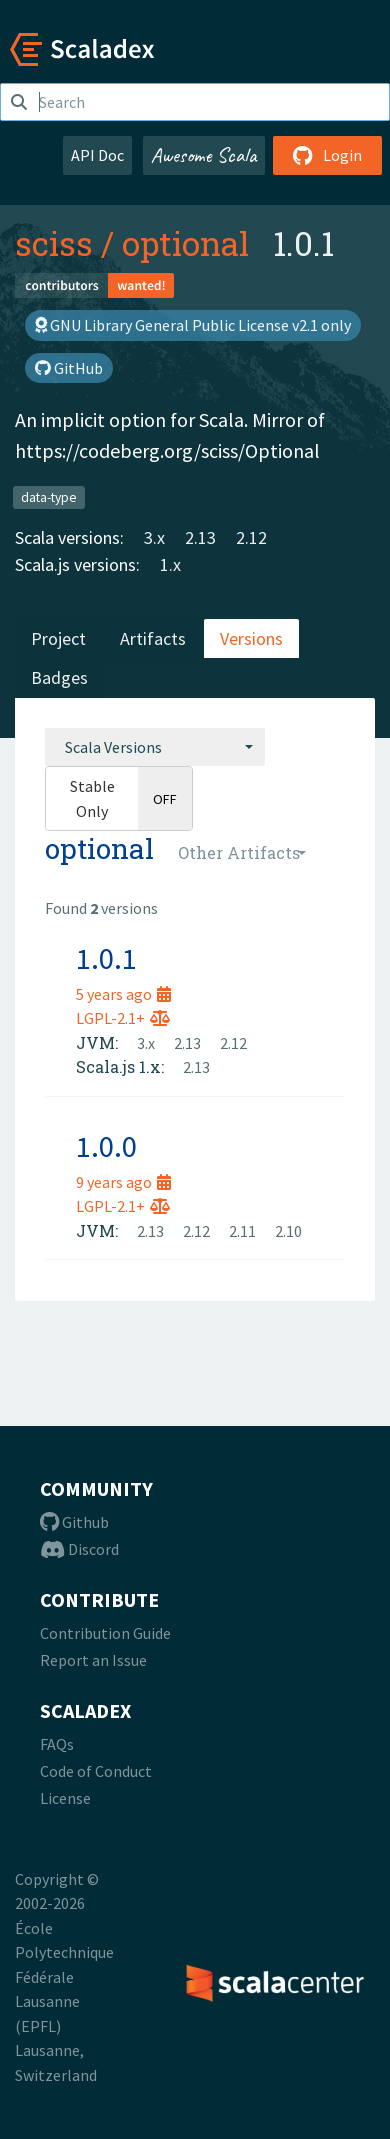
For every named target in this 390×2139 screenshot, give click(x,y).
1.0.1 (106, 958)
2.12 (251, 537)
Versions (251, 638)
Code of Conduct (96, 1771)
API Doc (97, 155)
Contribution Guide (105, 1633)
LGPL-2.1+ (123, 1018)
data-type (49, 496)
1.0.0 (106, 1146)
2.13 (200, 537)
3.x (154, 537)
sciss (54, 243)
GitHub (69, 368)
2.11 (242, 1231)
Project (58, 638)
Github (74, 1522)
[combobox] (155, 747)
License (65, 1798)
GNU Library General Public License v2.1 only (193, 325)
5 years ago (123, 994)
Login (327, 155)
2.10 (288, 1231)
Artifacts (153, 638)
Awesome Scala (204, 155)
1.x (170, 564)
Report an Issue (93, 1660)
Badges (59, 677)
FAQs (57, 1744)
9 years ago (123, 1182)
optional (185, 243)
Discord (79, 1549)
